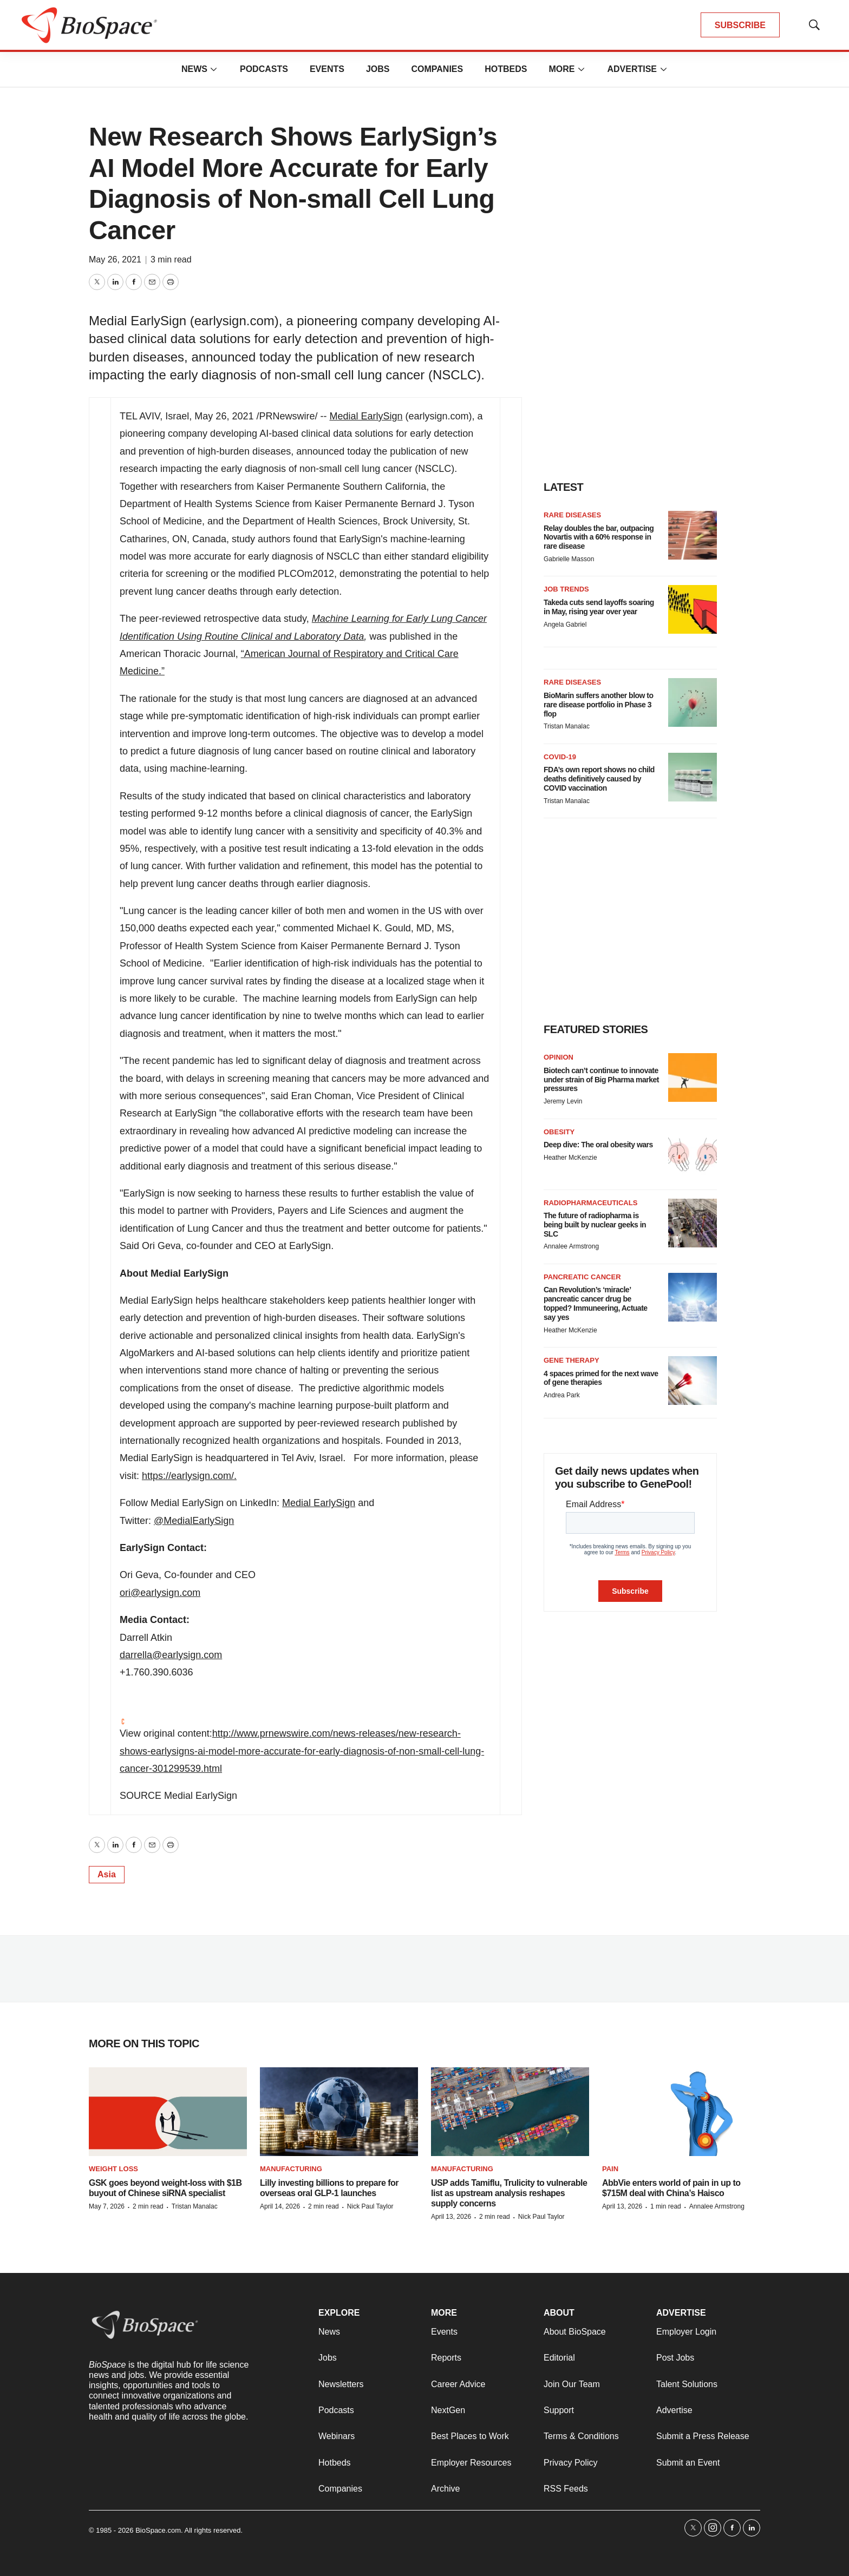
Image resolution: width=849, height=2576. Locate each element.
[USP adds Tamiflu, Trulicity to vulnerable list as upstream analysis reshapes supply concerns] (510, 2112)
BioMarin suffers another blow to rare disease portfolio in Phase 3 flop (599, 704)
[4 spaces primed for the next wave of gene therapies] (692, 1380)
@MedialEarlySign (194, 1520)
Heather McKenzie (570, 1157)
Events (327, 69)
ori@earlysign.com (160, 1592)
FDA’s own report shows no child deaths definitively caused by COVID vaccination (599, 778)
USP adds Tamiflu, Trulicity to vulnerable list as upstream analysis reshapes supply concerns (509, 2193)
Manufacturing (291, 2169)
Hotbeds (506, 69)
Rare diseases (572, 515)
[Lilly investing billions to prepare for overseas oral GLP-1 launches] (339, 2112)
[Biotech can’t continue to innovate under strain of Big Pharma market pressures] (692, 1077)
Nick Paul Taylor (370, 2206)
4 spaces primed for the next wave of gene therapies (601, 1378)
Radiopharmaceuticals (590, 1203)
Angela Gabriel (565, 624)
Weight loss (113, 2169)
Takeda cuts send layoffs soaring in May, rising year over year (599, 607)
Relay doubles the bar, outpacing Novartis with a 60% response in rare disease (599, 537)
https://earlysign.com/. (189, 1475)
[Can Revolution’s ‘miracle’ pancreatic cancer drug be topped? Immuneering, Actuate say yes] (692, 1297)
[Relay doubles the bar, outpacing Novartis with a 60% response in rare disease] (692, 535)
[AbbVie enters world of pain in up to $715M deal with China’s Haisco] (681, 2112)
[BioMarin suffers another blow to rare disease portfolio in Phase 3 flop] (692, 702)
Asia (106, 1874)
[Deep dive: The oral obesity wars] (692, 1152)
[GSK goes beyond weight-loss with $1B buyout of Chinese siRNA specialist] (168, 2112)
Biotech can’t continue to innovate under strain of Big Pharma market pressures (601, 1079)
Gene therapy (571, 1360)
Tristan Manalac (567, 726)
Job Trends (566, 589)
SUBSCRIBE (740, 25)
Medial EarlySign (365, 416)
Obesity (559, 1132)
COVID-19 (560, 757)
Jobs (378, 69)
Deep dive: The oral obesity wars (598, 1144)
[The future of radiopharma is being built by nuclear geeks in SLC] (692, 1223)
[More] (214, 69)
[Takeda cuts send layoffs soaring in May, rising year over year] (692, 609)
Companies (437, 69)
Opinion (558, 1057)
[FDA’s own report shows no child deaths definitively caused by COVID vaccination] (692, 777)
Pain (610, 2169)
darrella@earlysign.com (171, 1655)
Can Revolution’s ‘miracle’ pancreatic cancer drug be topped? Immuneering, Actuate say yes (596, 1303)
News (194, 69)
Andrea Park (562, 1395)
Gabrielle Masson (569, 559)
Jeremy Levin (563, 1101)
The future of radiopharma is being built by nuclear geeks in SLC (595, 1224)
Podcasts (264, 69)
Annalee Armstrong (571, 1246)
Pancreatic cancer (582, 1277)
